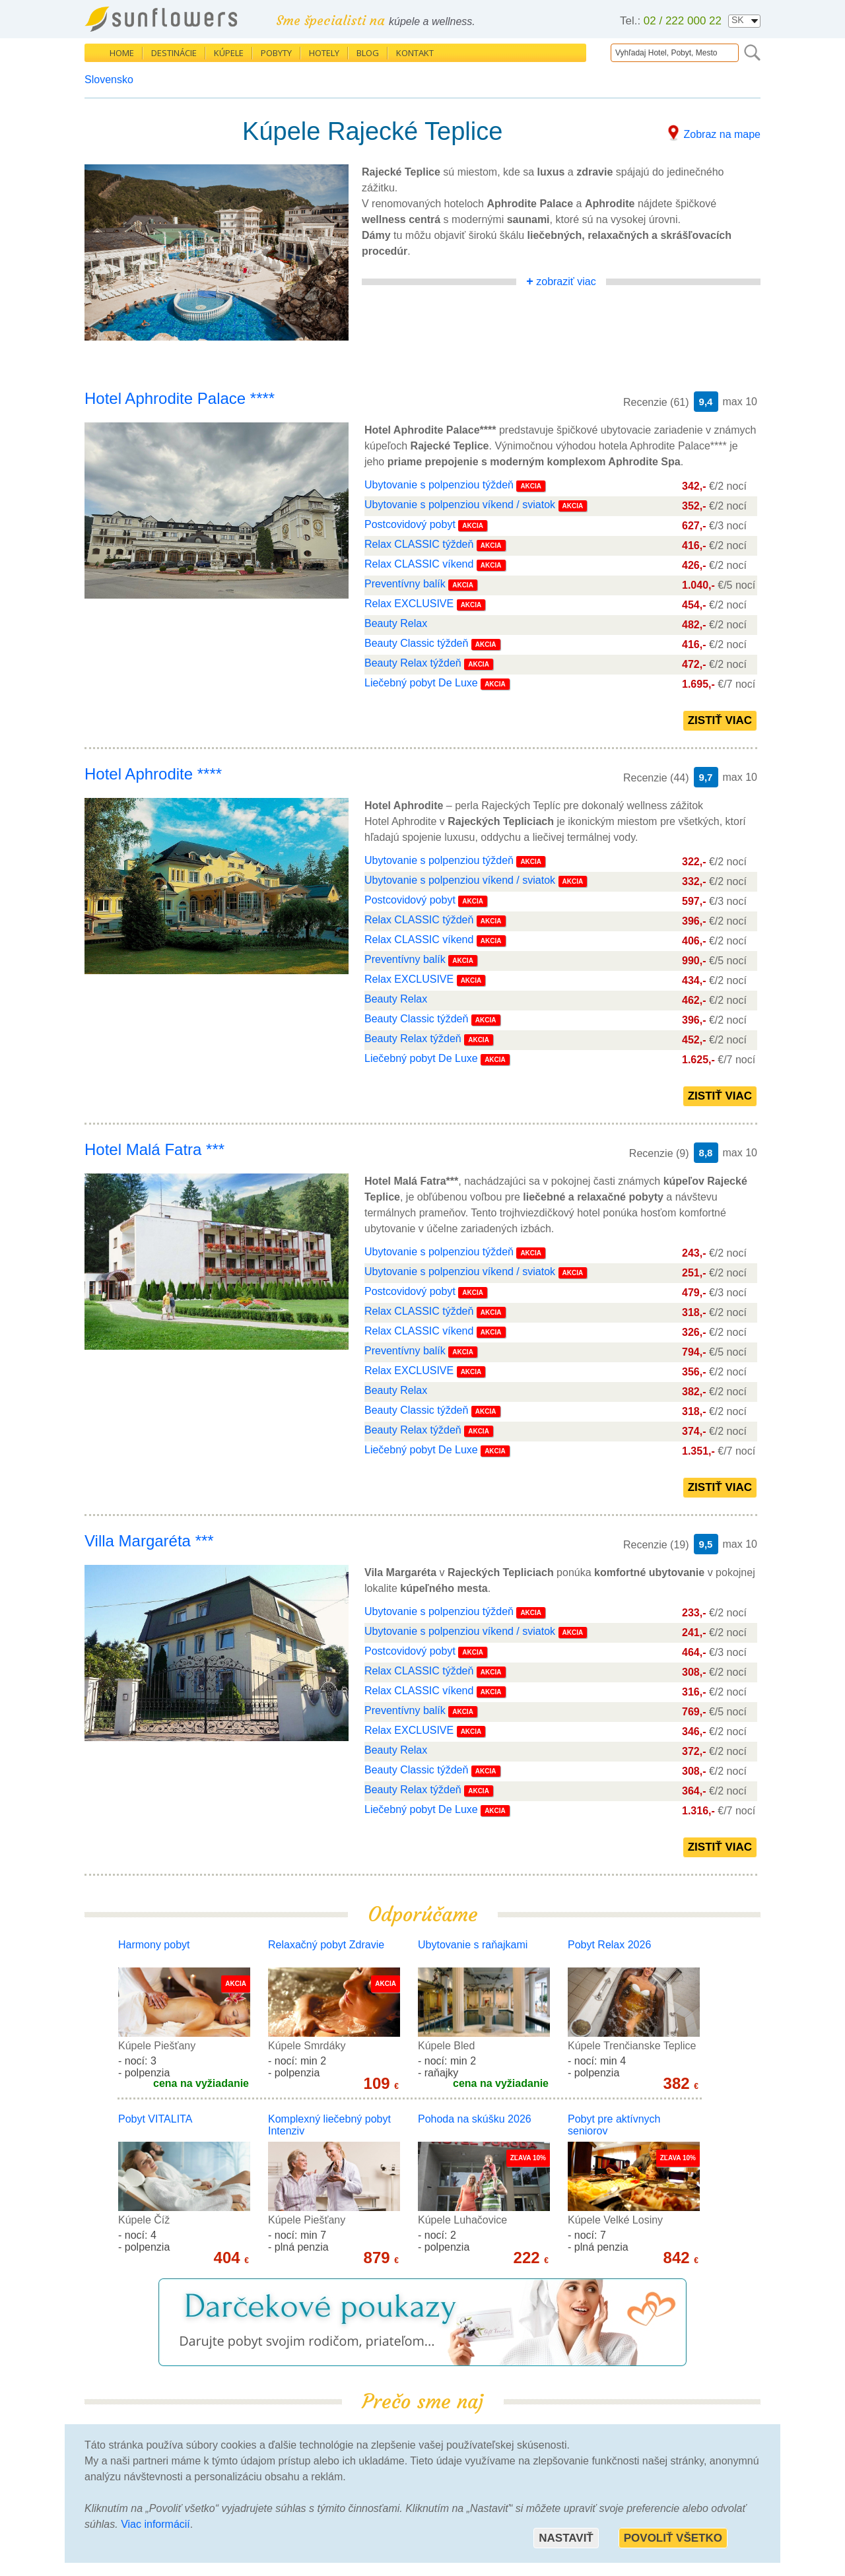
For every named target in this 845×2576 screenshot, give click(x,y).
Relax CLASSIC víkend (418, 564)
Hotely (324, 53)
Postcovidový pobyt (410, 524)
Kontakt (415, 53)
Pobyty (276, 53)
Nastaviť (566, 2538)
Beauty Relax (395, 623)
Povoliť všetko (673, 2538)
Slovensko (108, 79)
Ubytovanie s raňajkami (472, 1944)
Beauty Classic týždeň (416, 643)
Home (122, 53)
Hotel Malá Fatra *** (154, 1149)
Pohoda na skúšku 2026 (474, 2119)
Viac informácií (155, 2524)
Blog (367, 53)
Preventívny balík (405, 583)
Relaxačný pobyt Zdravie (326, 1944)
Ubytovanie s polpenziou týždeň (440, 484)
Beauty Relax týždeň (414, 663)
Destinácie (174, 53)
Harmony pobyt (154, 1944)
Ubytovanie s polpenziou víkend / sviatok (461, 504)
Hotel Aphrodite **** (153, 774)
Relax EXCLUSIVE (409, 603)
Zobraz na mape (721, 134)
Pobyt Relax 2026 (609, 1944)
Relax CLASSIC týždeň (418, 544)
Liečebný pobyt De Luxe (421, 682)
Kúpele (229, 53)
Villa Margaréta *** (149, 1541)
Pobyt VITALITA (155, 2119)
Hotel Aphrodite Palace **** (179, 398)
